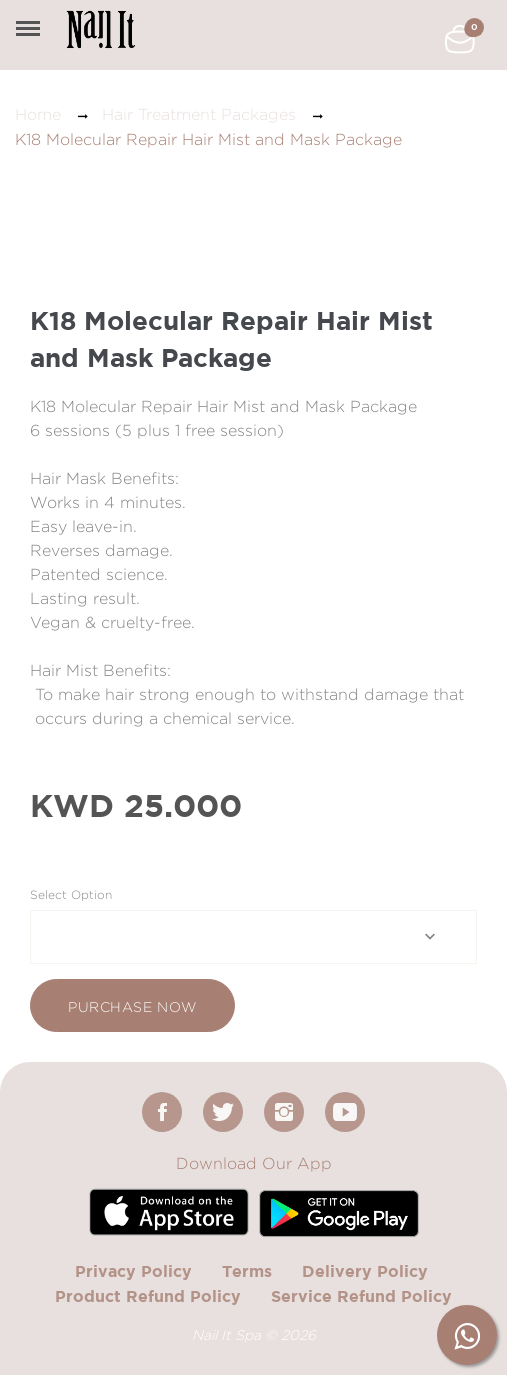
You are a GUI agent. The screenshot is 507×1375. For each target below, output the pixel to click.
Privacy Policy (133, 1271)
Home (38, 114)
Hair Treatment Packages (199, 114)
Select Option (71, 894)
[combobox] (253, 937)
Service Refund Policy (361, 1296)
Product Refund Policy (148, 1296)
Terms (247, 1271)
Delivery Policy (365, 1271)
